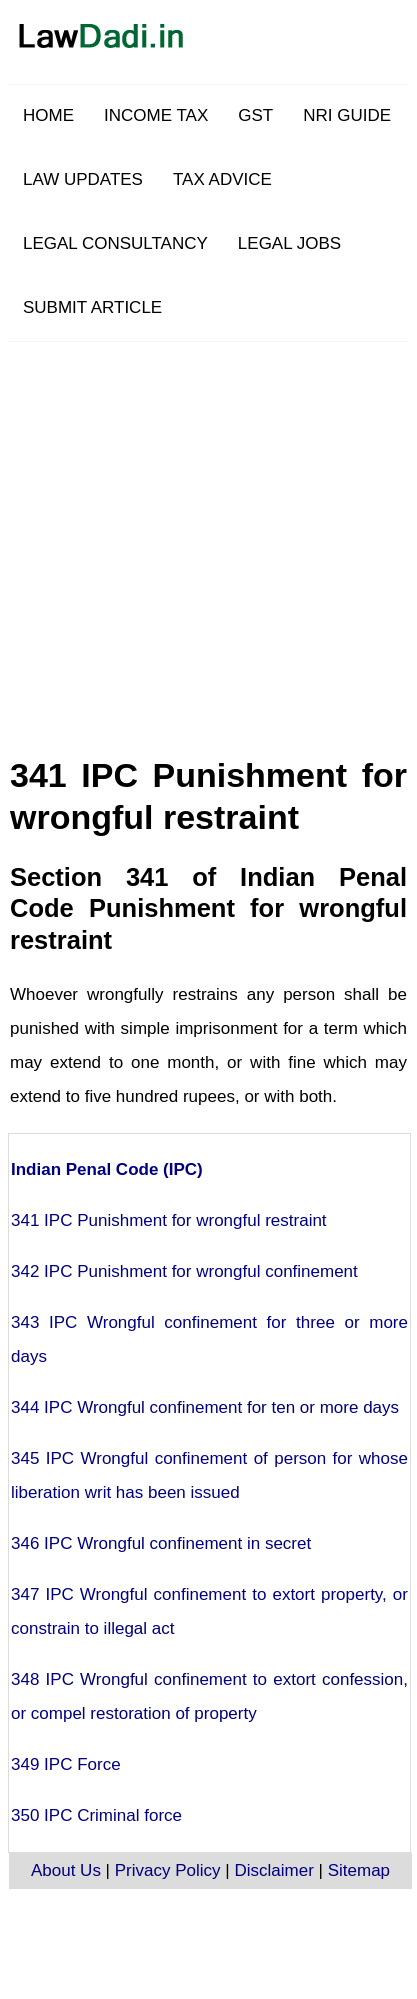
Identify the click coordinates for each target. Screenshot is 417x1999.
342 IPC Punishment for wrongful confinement (184, 1271)
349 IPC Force (66, 1764)
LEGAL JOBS (289, 243)
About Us (66, 1870)
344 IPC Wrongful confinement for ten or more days (205, 1407)
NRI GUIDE (347, 115)
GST (255, 115)
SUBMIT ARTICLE (92, 307)
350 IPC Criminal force (96, 1815)
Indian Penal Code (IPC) (107, 1169)
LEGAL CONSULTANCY (115, 243)
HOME (48, 115)
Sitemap (359, 1870)
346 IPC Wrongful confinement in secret (161, 1543)
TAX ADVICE (222, 179)
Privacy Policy (168, 1870)
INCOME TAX (156, 115)
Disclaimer (273, 1870)
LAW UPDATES (83, 179)
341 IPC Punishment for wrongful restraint (169, 1220)
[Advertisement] (213, 529)
